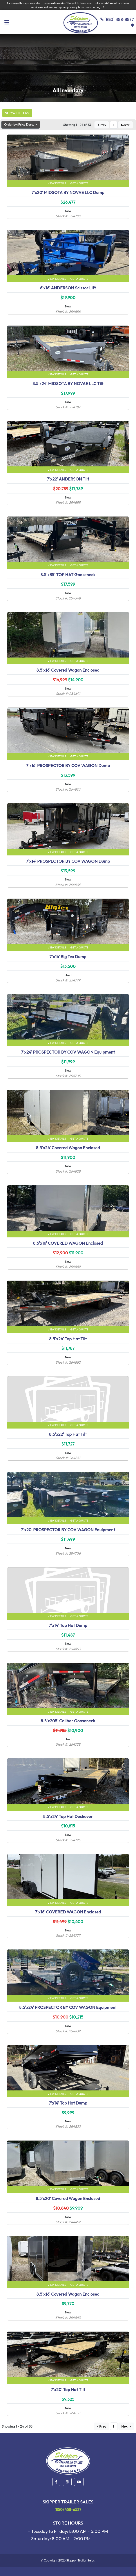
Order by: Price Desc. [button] (19, 124)
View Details (56, 183)
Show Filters (17, 113)
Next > (125, 125)
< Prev (101, 125)
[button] (56, 2482)
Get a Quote (79, 183)
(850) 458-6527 (68, 2509)
